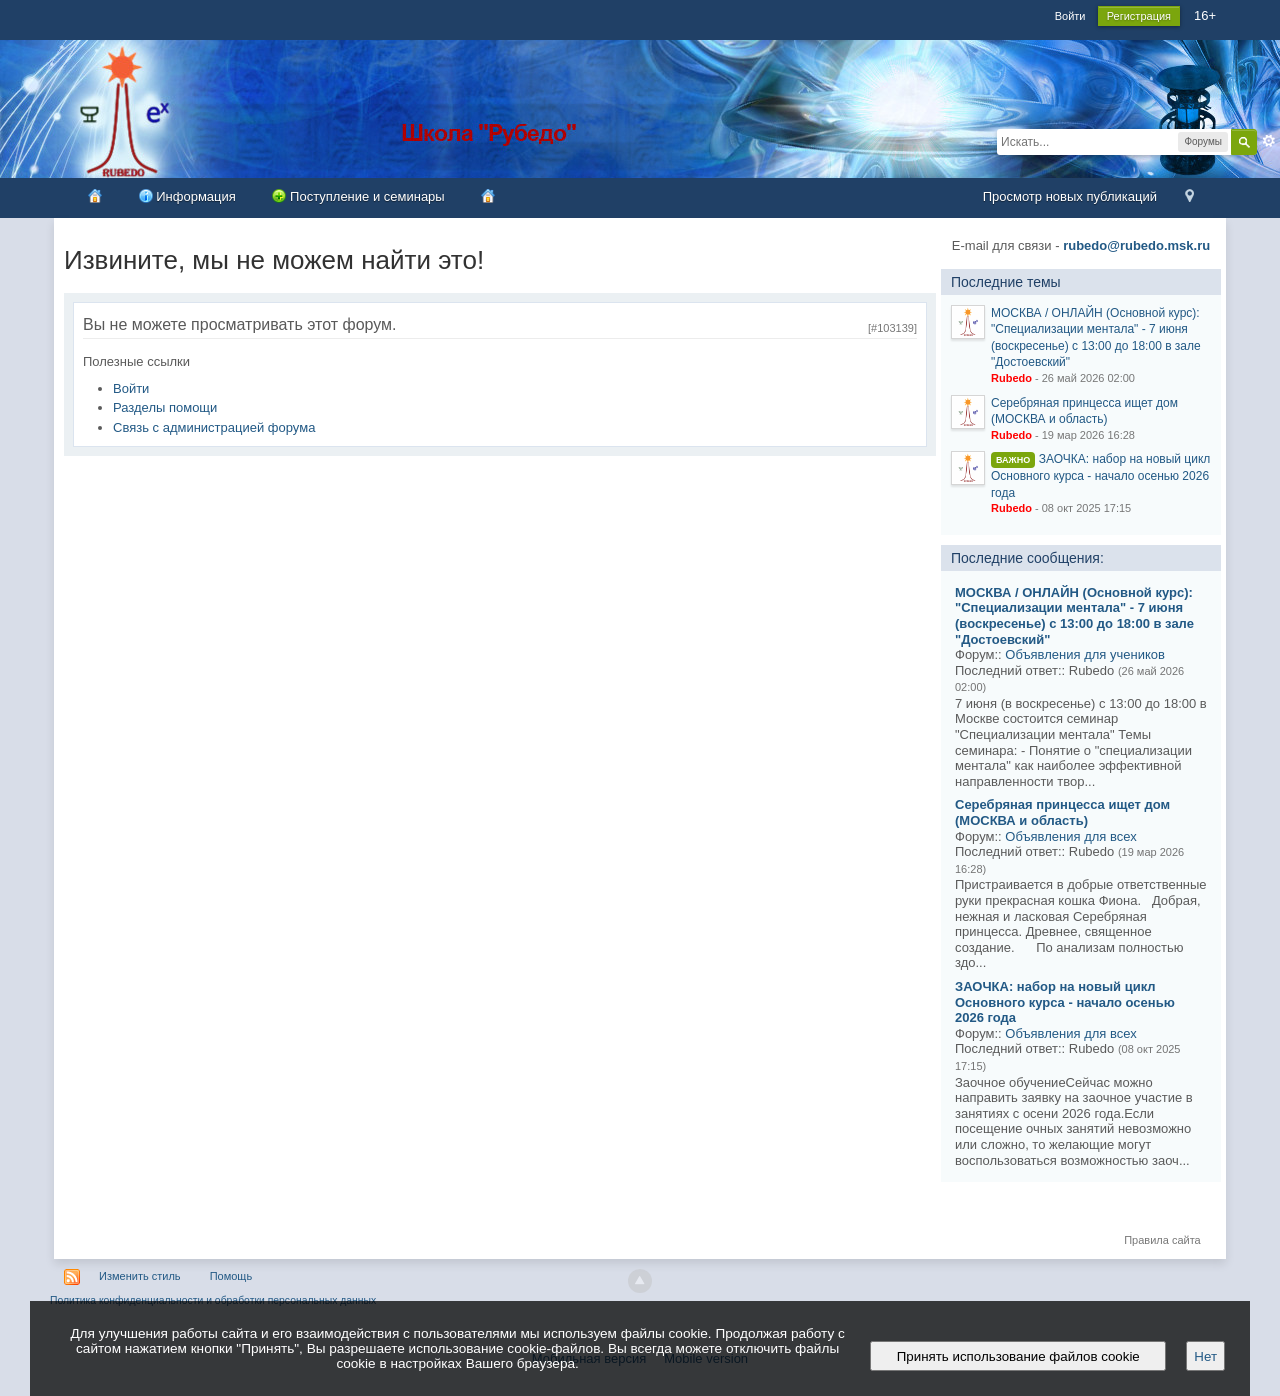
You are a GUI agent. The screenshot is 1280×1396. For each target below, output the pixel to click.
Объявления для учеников (1085, 654)
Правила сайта (1162, 1240)
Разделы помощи (165, 407)
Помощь (231, 1276)
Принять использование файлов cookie (1018, 1356)
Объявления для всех (1070, 836)
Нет (1205, 1356)
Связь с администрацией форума (214, 427)
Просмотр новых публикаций (1070, 196)
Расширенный (1269, 141)
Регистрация (1139, 16)
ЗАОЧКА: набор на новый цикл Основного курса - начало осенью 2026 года (1100, 475)
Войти (1070, 16)
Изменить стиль (140, 1276)
